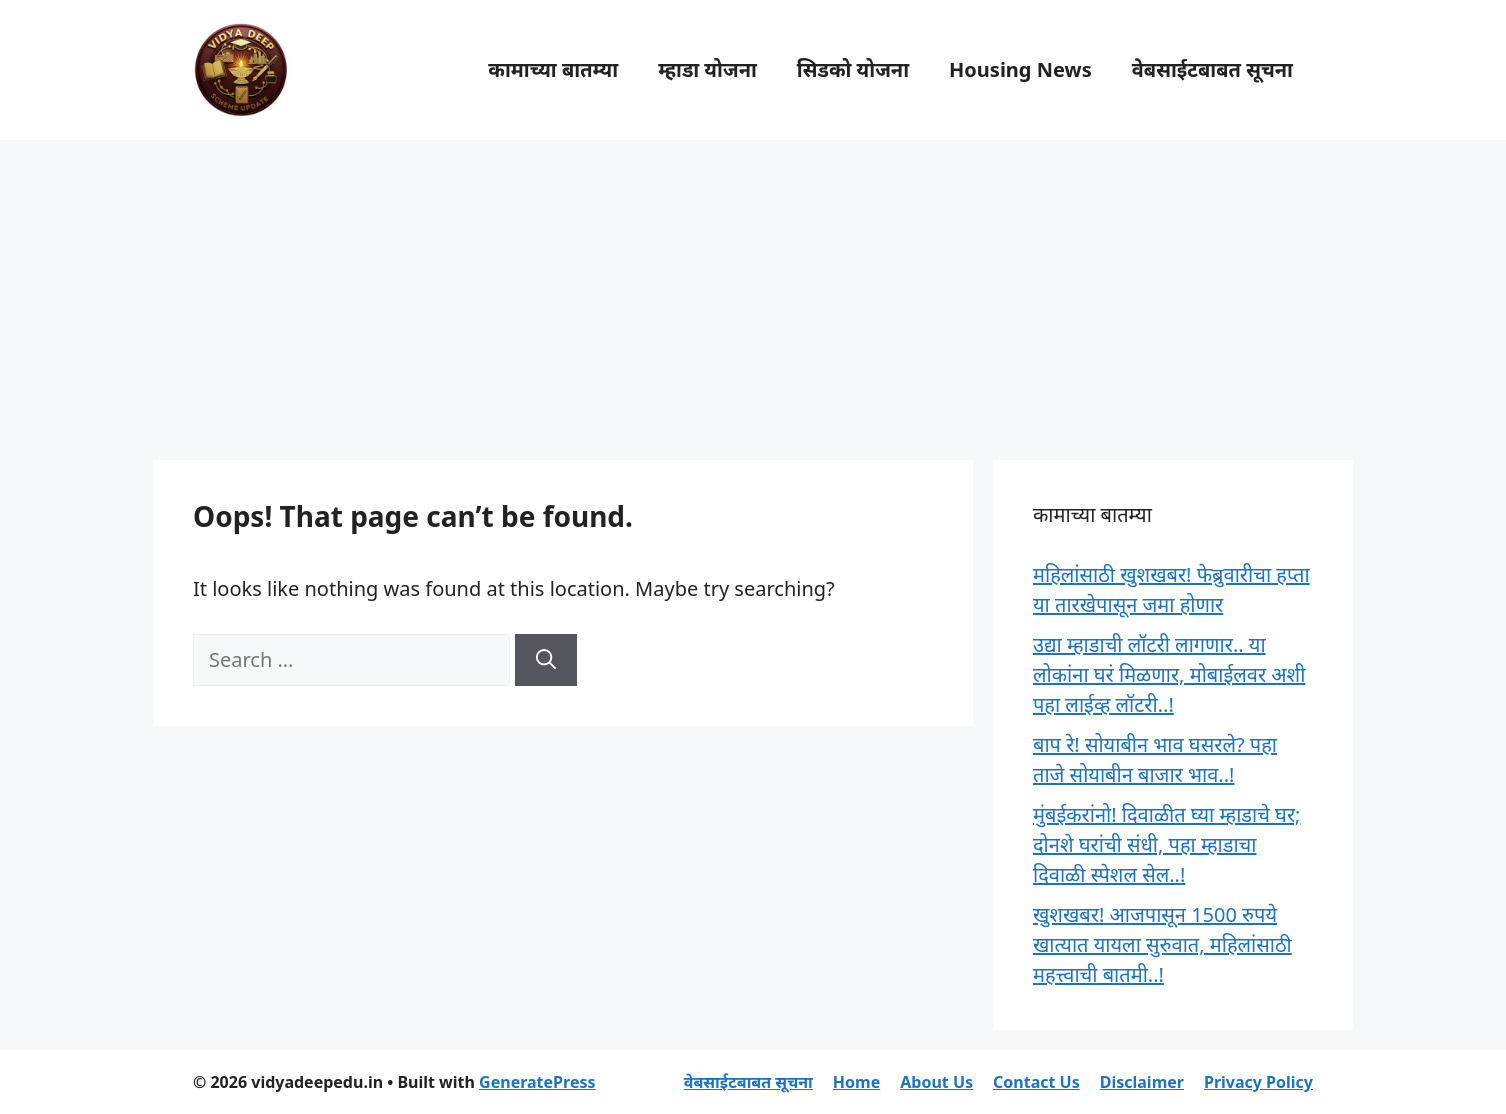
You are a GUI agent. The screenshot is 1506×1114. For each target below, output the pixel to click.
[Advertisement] (753, 290)
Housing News (1020, 69)
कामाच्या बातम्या (553, 69)
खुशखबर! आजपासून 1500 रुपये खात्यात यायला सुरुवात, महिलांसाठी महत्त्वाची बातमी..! (1162, 944)
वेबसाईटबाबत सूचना (1212, 69)
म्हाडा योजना (707, 69)
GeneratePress (537, 1082)
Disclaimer (1142, 1082)
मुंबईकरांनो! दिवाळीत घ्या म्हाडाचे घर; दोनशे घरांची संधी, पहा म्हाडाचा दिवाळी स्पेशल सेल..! (1166, 844)
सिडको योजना (853, 69)
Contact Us (1036, 1082)
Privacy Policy (1258, 1082)
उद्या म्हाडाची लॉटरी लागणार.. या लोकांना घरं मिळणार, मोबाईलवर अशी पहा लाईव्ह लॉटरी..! (1169, 674)
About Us (936, 1082)
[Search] (546, 660)
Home (856, 1082)
